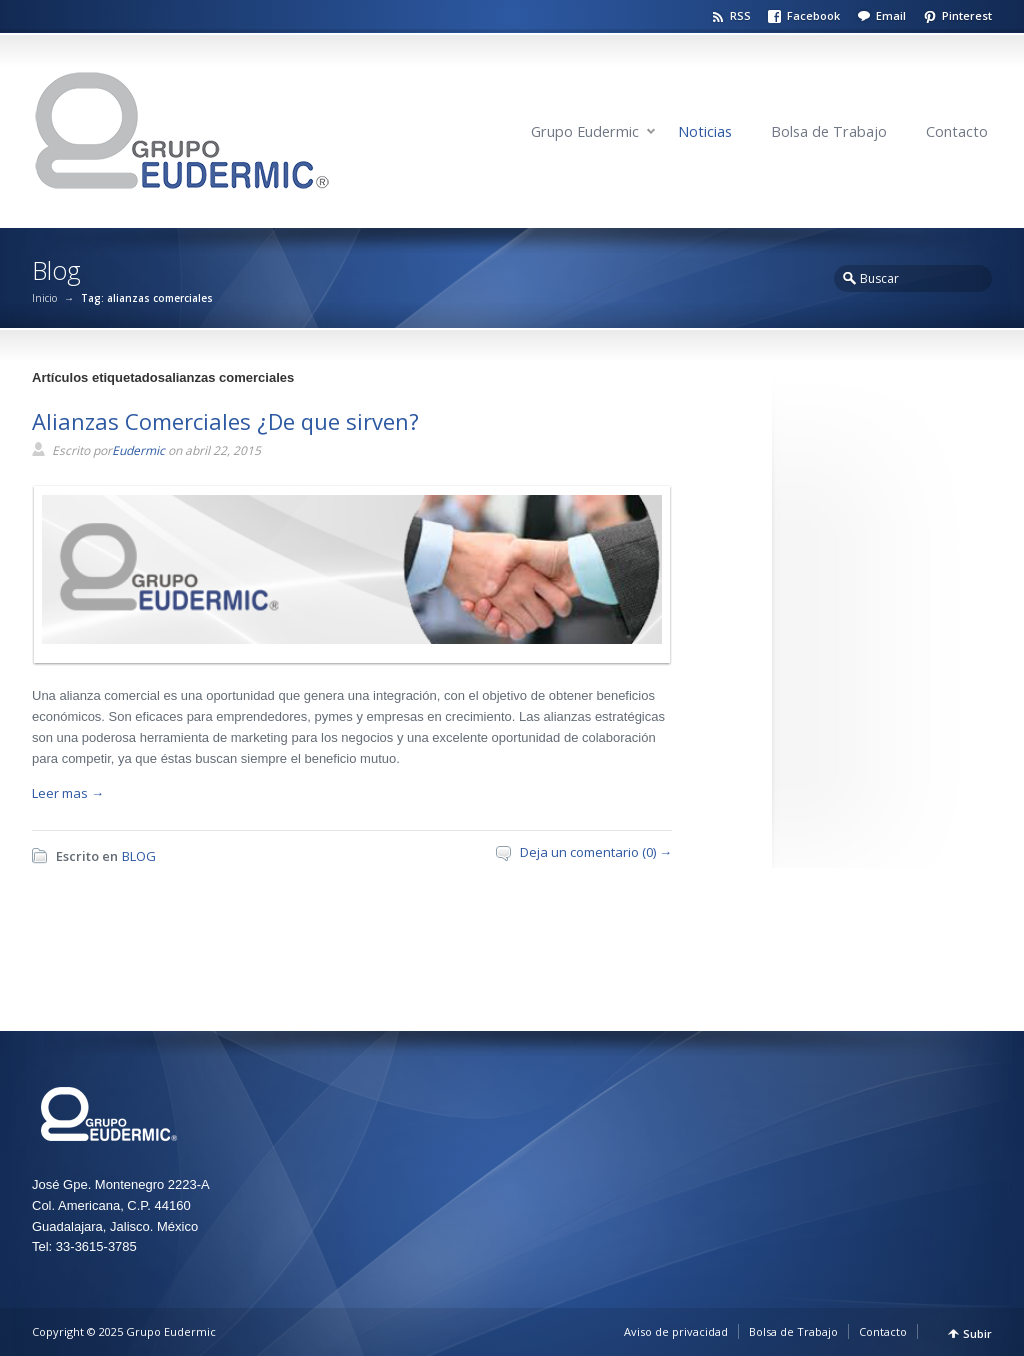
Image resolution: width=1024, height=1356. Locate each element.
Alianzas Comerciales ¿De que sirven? (225, 421)
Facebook (813, 15)
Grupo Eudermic (585, 131)
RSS (740, 15)
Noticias (705, 131)
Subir (977, 1333)
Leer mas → (68, 793)
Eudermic (138, 450)
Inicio (44, 298)
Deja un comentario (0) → (596, 852)
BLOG (139, 856)
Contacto (957, 131)
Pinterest (967, 15)
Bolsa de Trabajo (829, 131)
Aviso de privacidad (676, 1331)
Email (891, 15)
